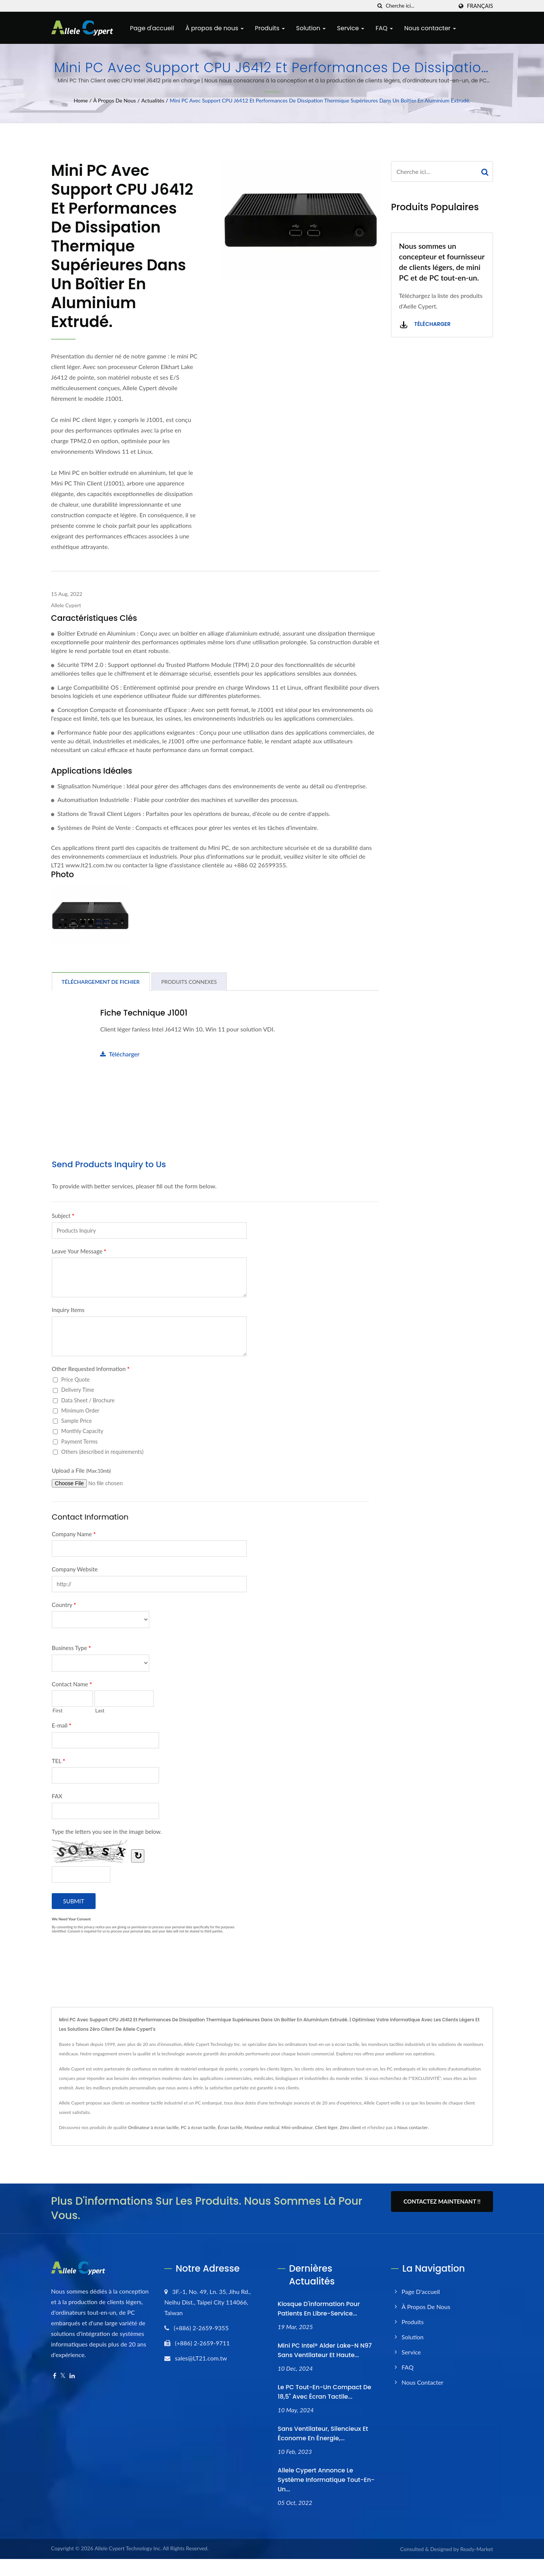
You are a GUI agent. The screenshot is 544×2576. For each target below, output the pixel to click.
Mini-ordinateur (297, 2127)
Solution (311, 28)
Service (350, 28)
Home (81, 100)
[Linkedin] (72, 2375)
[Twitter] (63, 2375)
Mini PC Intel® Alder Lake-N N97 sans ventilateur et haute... (325, 2350)
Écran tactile (230, 2127)
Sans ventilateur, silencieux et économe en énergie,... (323, 2433)
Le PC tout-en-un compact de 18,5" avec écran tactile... (324, 2392)
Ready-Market (476, 2549)
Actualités (152, 100)
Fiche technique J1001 (143, 1013)
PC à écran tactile (198, 2127)
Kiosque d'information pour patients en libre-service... (319, 2309)
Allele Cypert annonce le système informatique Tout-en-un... (326, 2480)
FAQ (384, 28)
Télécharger (119, 1054)
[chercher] (380, 5)
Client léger (326, 2127)
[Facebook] (54, 2375)
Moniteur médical (261, 2127)
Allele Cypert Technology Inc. (127, 2548)
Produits (270, 28)
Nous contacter (430, 28)
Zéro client (350, 2127)
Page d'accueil (152, 28)
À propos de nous (214, 28)
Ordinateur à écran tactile (153, 2127)
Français (480, 6)
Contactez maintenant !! (442, 2201)
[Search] (419, 5)
